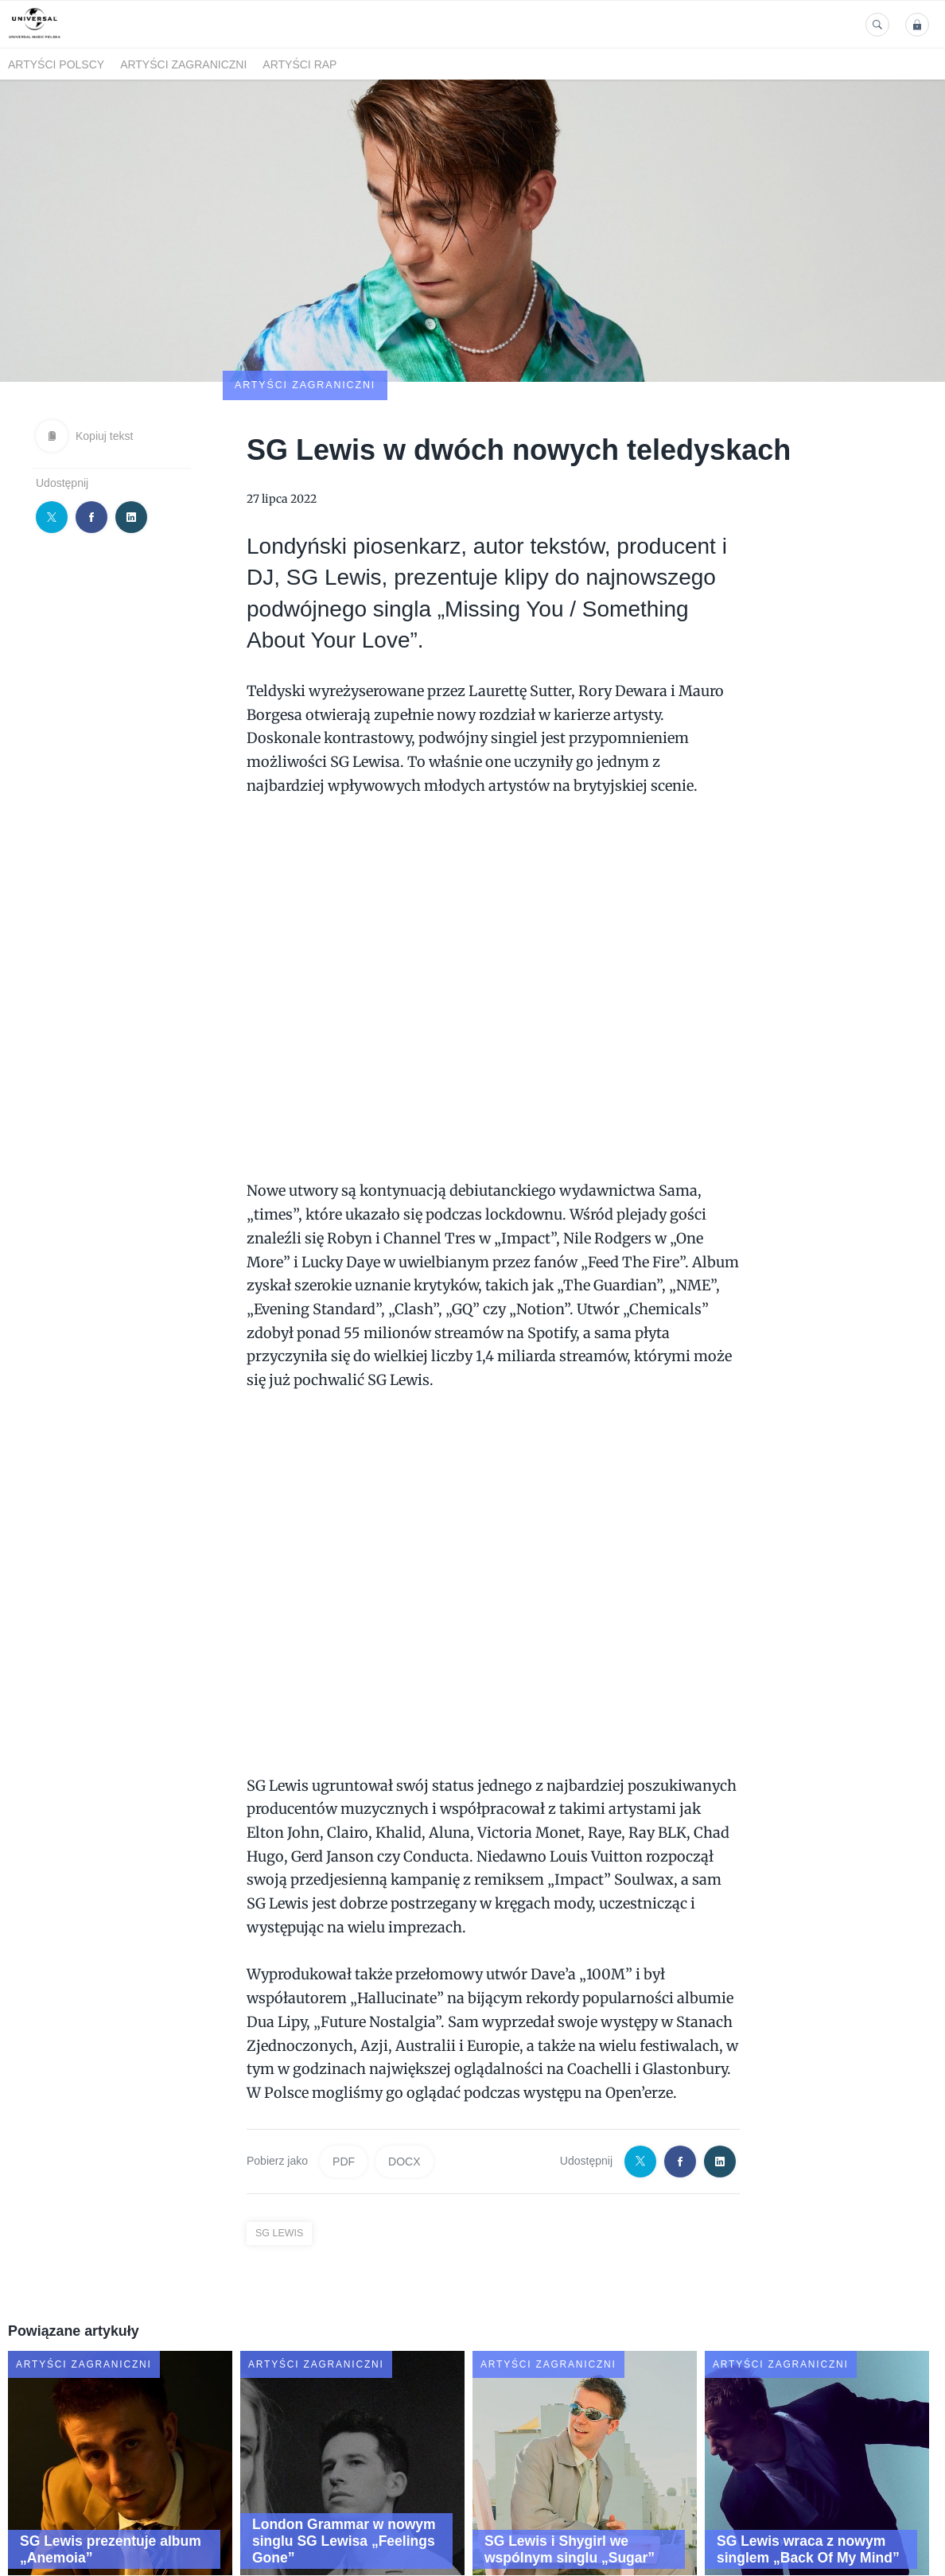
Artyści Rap (299, 64)
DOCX (404, 2068)
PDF (343, 2068)
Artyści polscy (56, 64)
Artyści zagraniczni (183, 64)
